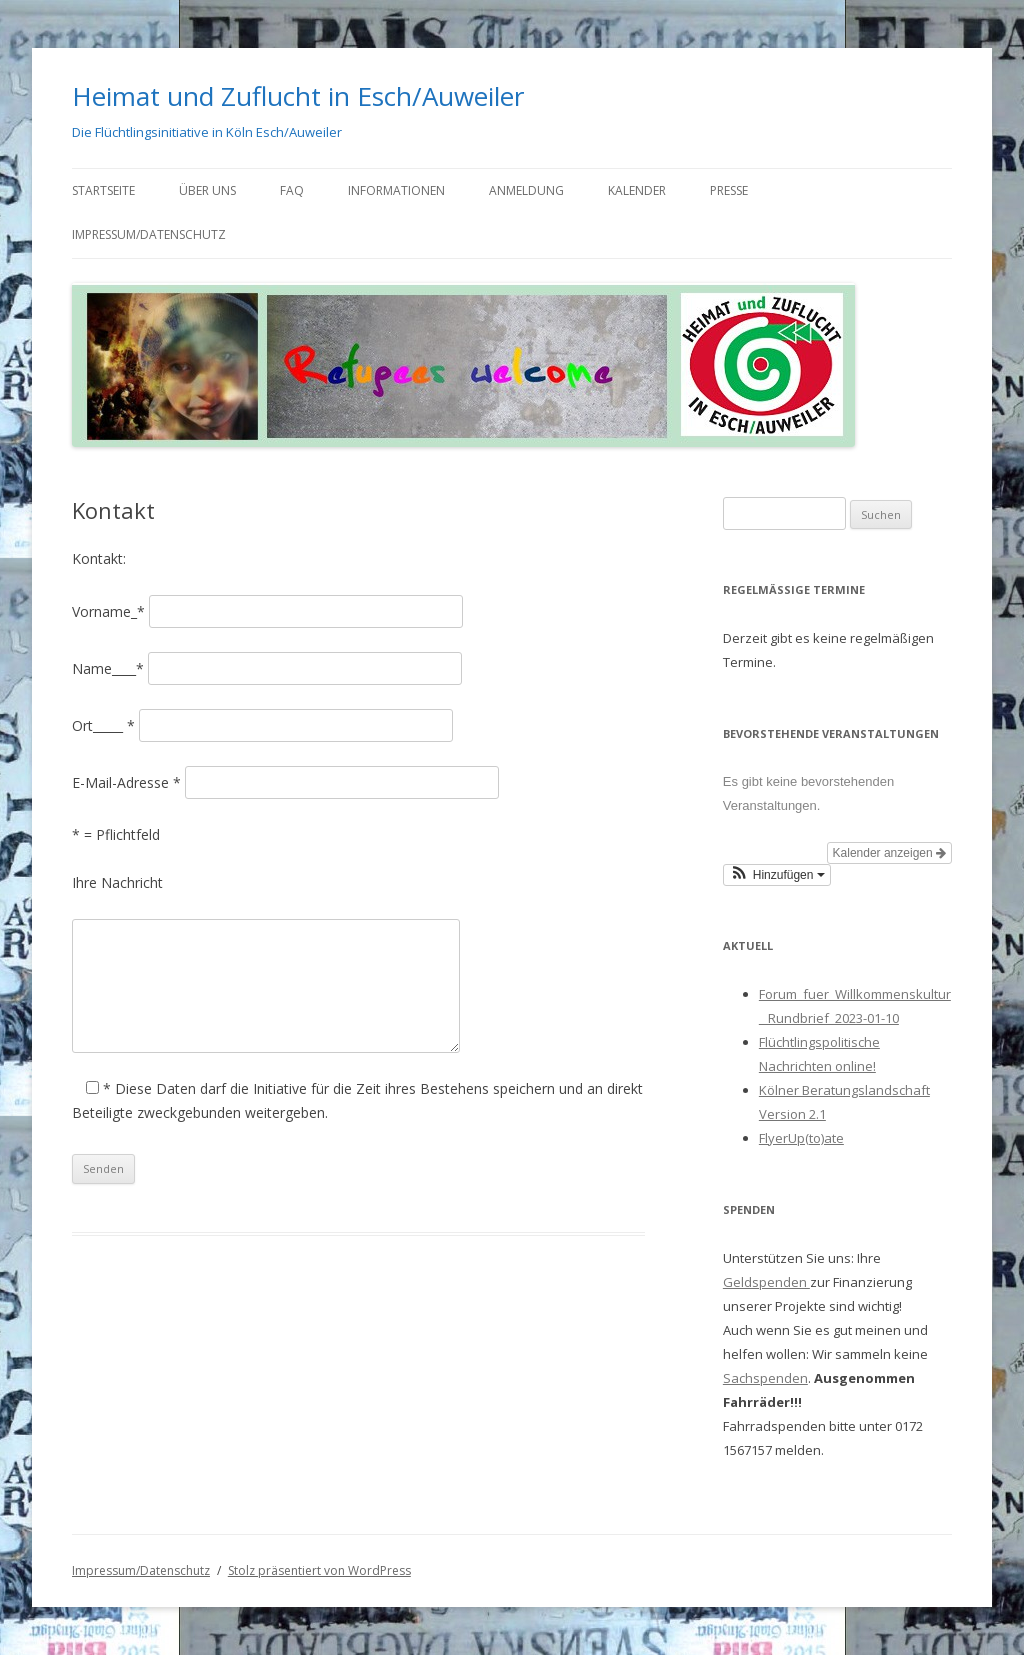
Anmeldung (526, 190)
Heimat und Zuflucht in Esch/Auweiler (298, 96)
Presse (729, 190)
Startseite (103, 190)
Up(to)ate (816, 1138)
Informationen (396, 190)
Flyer (773, 1138)
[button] (777, 875)
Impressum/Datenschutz (149, 234)
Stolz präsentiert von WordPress (319, 1570)
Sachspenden (765, 1378)
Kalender (637, 190)
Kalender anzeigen (889, 853)
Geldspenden (766, 1282)
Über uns (207, 190)
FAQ (292, 190)
